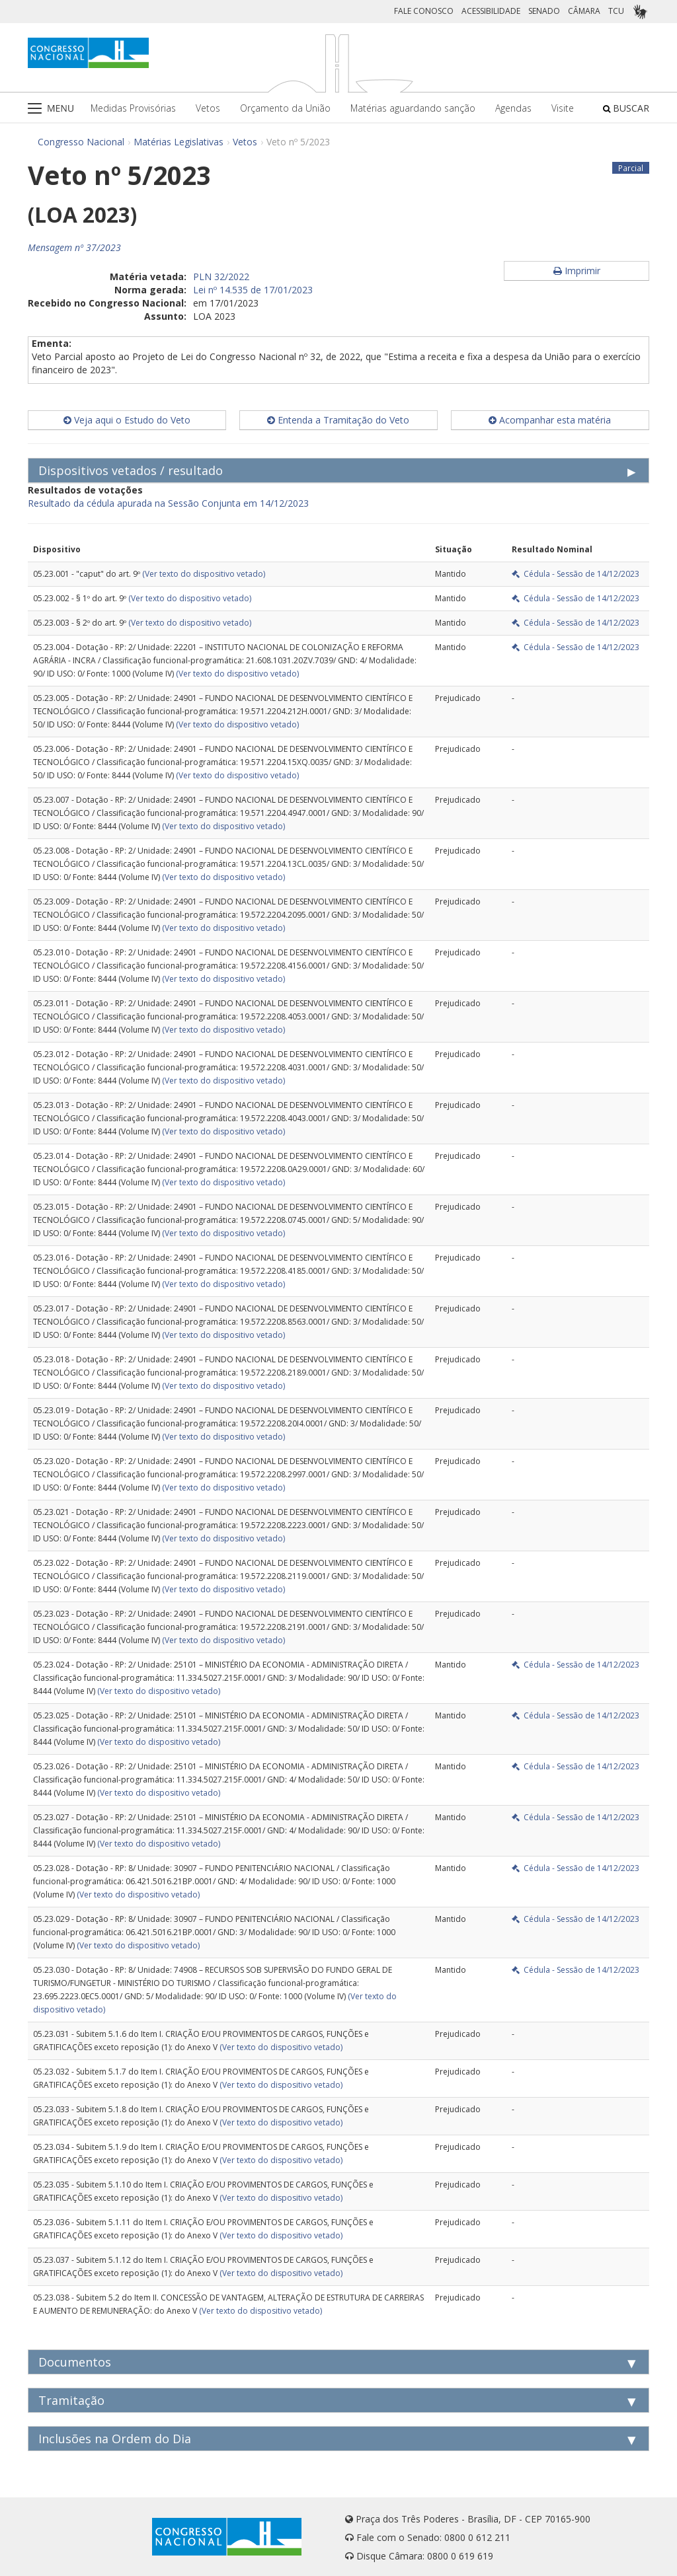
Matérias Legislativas (178, 141)
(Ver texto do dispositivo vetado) (203, 573)
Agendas (513, 108)
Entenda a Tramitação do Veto (338, 420)
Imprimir (576, 270)
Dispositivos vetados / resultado (130, 470)
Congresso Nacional (81, 141)
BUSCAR (626, 108)
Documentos (74, 2362)
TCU (616, 11)
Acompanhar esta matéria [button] (550, 420)
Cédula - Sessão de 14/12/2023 (575, 573)
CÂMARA (584, 11)
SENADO (544, 11)
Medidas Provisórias (133, 108)
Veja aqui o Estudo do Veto (126, 420)
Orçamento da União (285, 108)
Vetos (208, 108)
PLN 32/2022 (221, 276)
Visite (562, 108)
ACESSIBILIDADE (490, 11)
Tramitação (71, 2400)
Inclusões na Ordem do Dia (114, 2439)
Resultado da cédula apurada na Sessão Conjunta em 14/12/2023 (168, 503)
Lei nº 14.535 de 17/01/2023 (253, 289)
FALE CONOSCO (424, 11)
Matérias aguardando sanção (412, 108)
